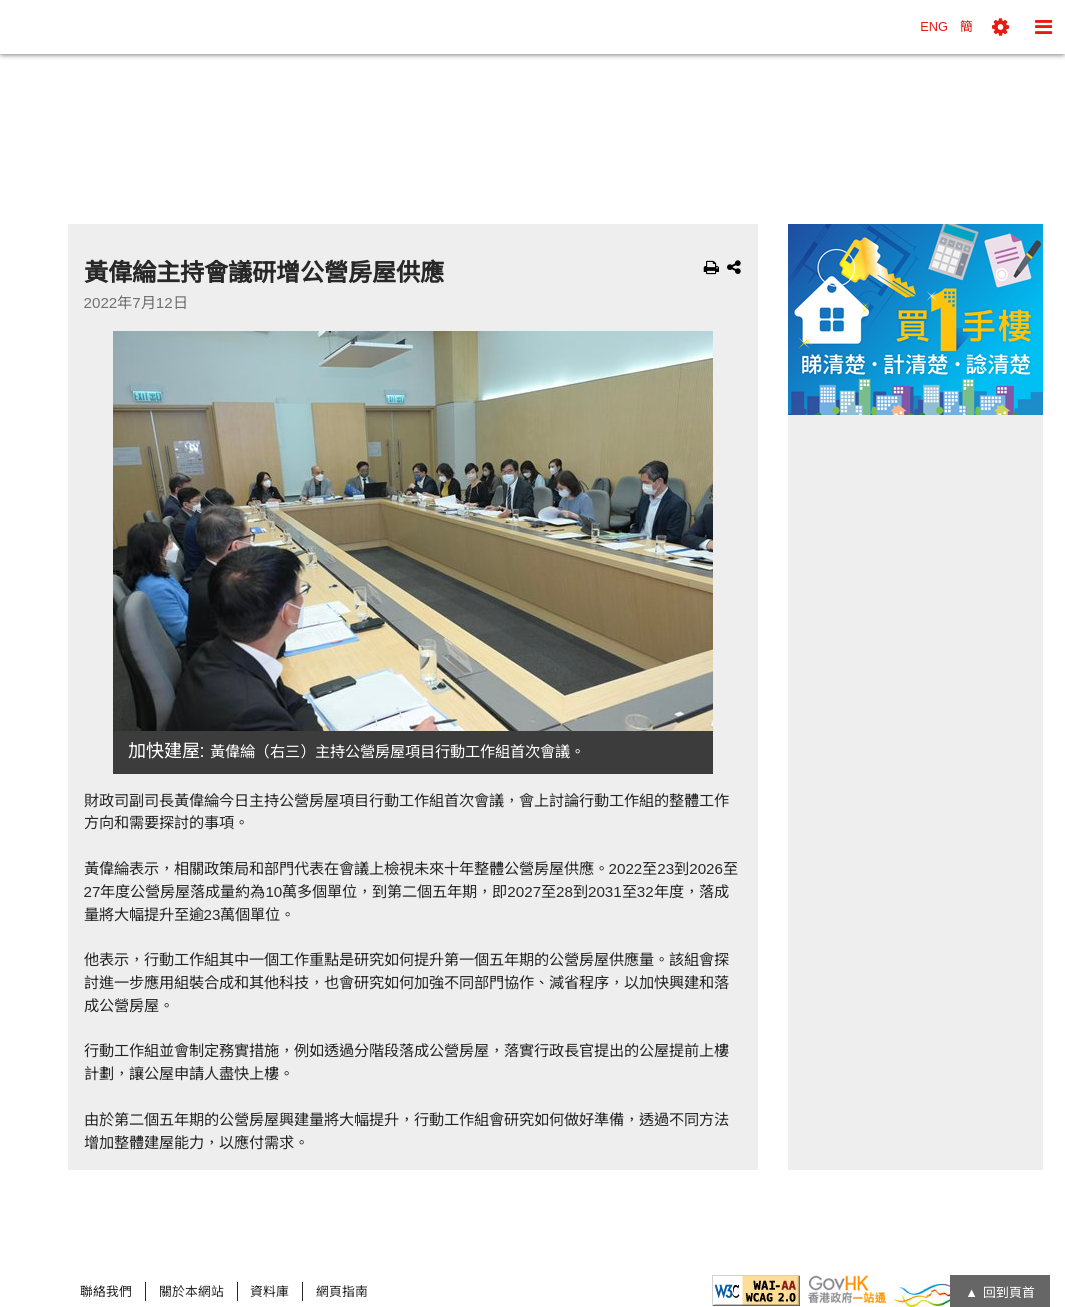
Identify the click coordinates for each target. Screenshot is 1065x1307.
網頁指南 (342, 1291)
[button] (1000, 27)
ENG (934, 26)
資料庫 (269, 1291)
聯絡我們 (106, 1291)
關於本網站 (191, 1291)
